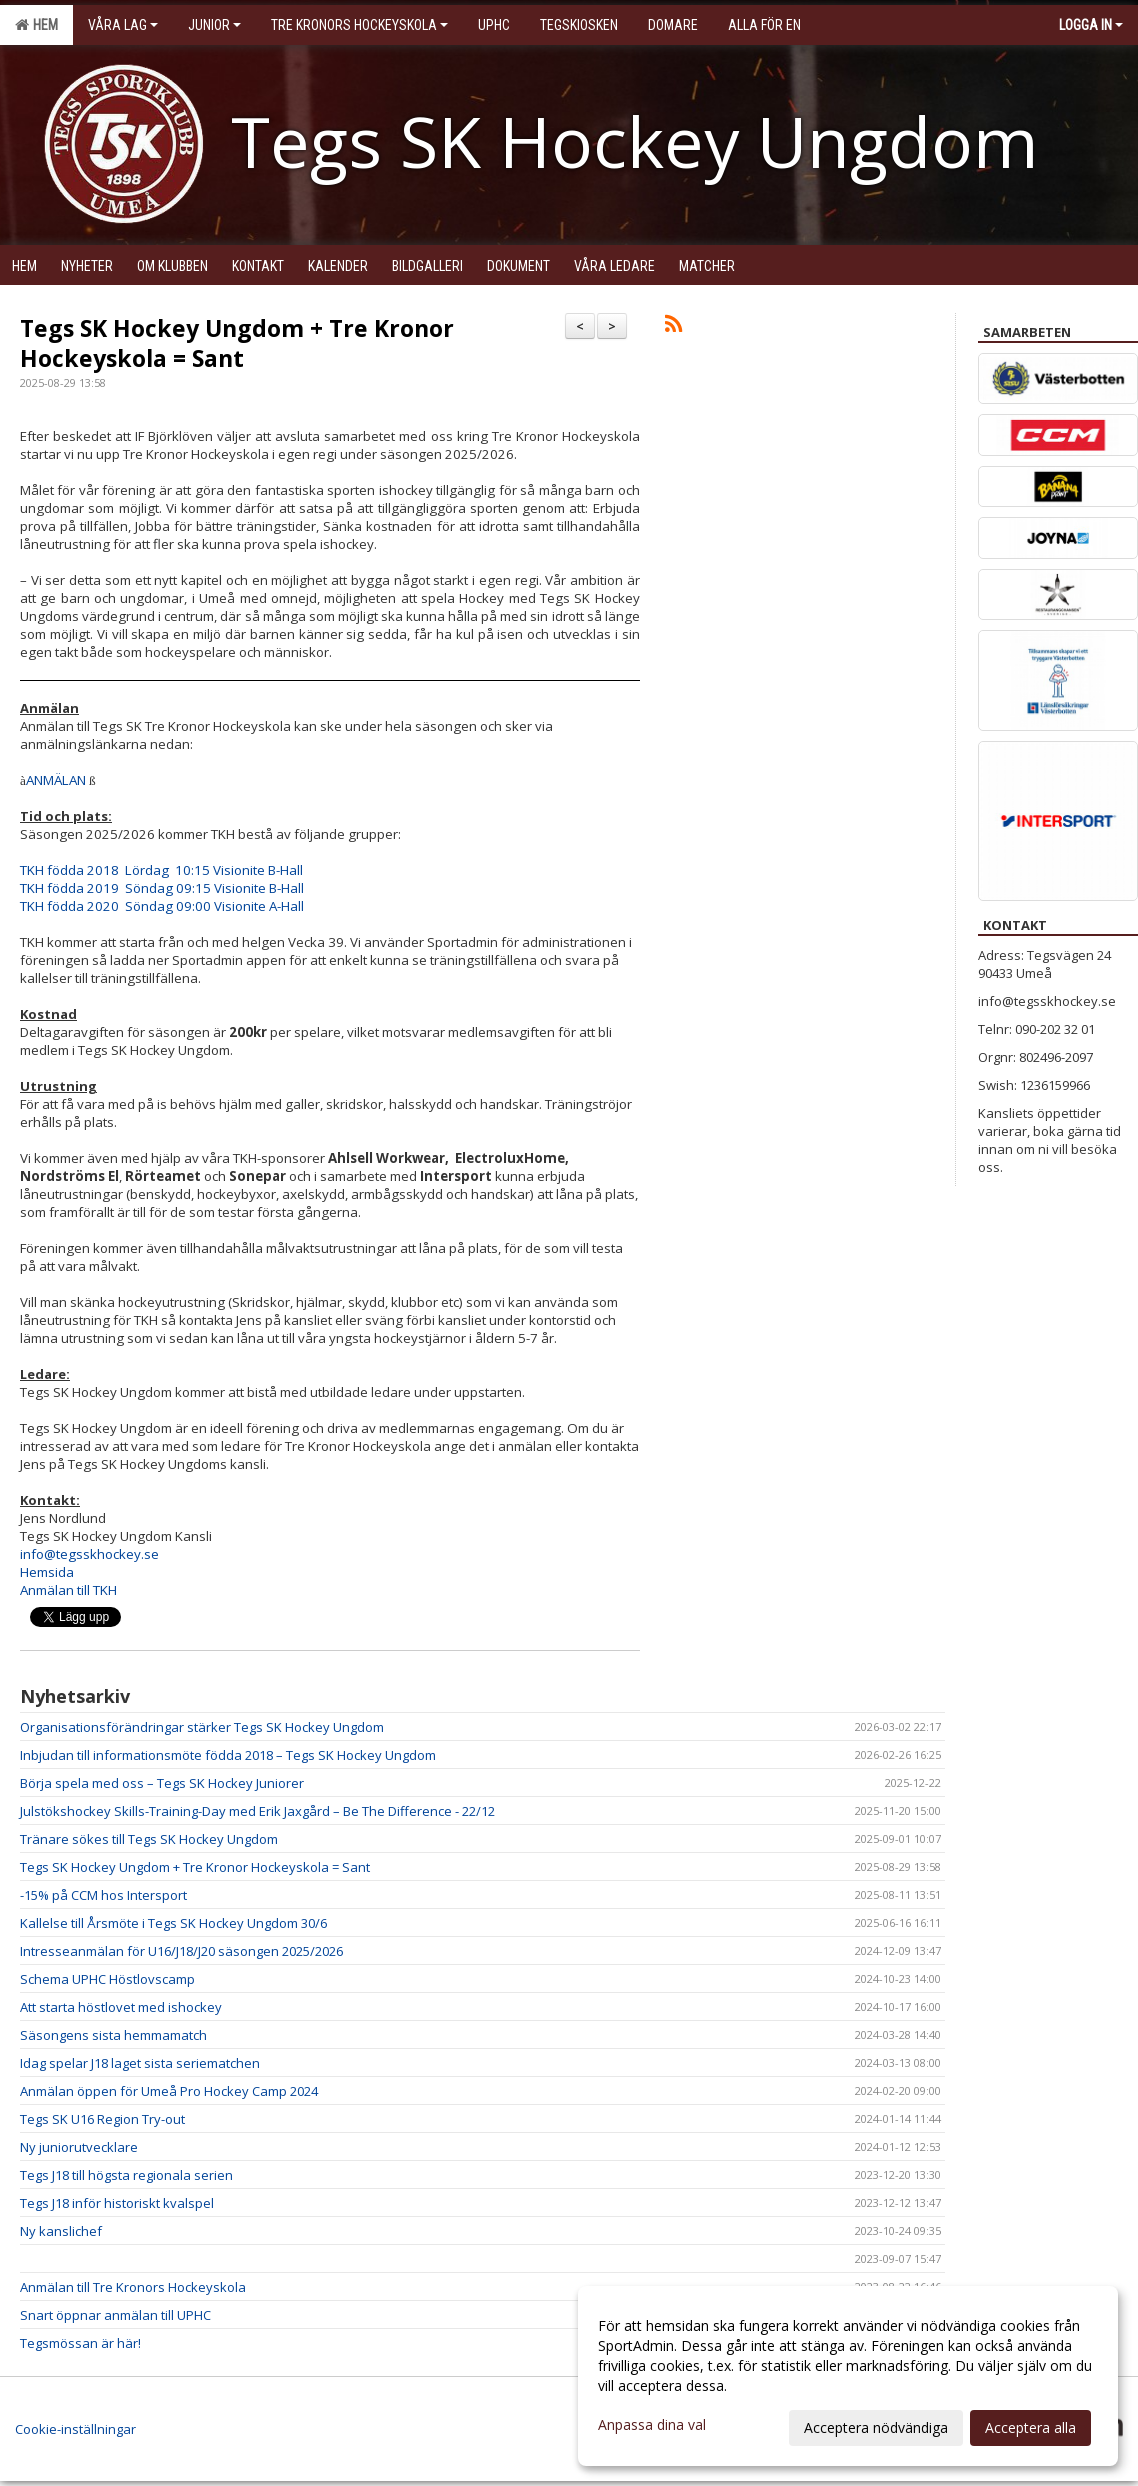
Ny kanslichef (61, 2231)
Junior (214, 25)
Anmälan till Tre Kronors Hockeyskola (133, 2287)
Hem (36, 25)
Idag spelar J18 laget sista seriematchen (140, 2063)
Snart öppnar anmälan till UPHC (115, 2315)
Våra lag (123, 25)
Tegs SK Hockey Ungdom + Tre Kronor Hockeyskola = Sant (237, 343)
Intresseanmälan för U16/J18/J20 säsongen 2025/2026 (181, 1951)
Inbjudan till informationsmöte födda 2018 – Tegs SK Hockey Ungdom (228, 1755)
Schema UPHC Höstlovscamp (107, 1979)
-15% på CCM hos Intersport (103, 1895)
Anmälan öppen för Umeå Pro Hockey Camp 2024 (169, 2091)
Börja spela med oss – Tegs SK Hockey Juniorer (162, 1783)
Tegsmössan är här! (80, 2343)
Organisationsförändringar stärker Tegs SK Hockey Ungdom (202, 1727)
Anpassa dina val (652, 2425)
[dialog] (848, 2376)
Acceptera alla (1030, 2427)
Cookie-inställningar (75, 2429)
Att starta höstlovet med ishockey (121, 2007)
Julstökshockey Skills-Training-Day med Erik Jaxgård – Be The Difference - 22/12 (257, 1811)
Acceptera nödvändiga (876, 2427)
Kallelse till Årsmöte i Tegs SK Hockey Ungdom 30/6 (173, 1923)
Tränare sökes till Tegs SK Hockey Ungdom (149, 1839)
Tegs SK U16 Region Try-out (102, 2119)
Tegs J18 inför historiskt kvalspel (117, 2203)
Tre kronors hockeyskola (359, 25)
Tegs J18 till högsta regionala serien (126, 2175)
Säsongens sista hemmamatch (113, 2035)
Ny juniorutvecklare (79, 2147)
